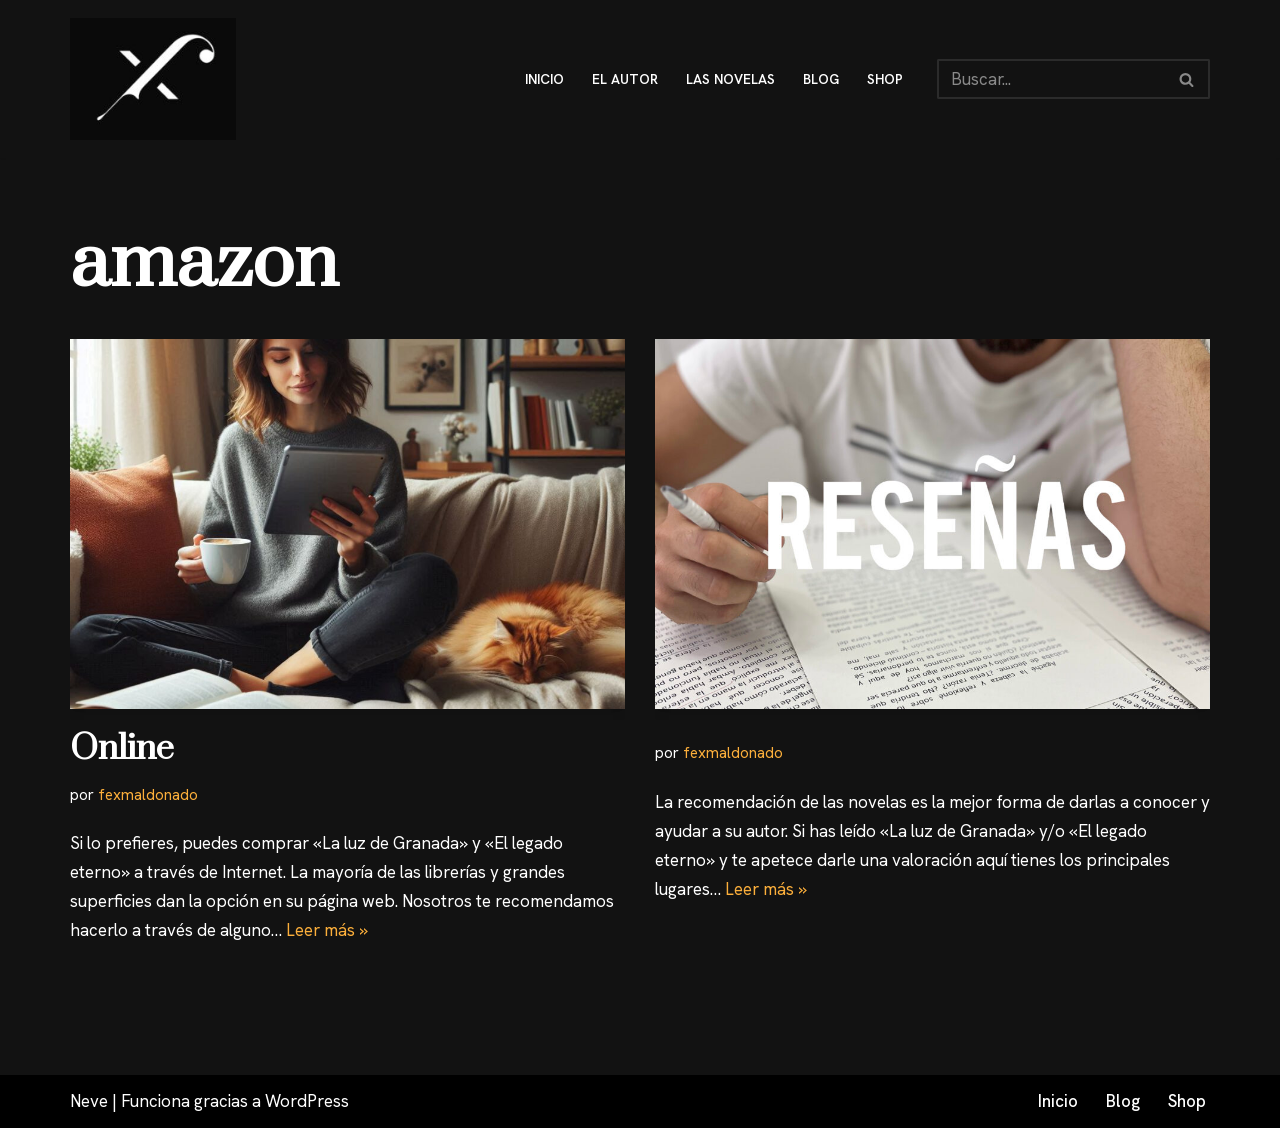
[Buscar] (1051, 79)
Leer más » (327, 930)
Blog (1123, 1101)
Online (122, 749)
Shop (1187, 1101)
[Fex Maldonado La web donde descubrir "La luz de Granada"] (153, 79)
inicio (544, 79)
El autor (625, 79)
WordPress (307, 1101)
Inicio (1058, 1101)
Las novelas (730, 79)
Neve (89, 1101)
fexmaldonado (148, 795)
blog (821, 79)
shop (885, 79)
